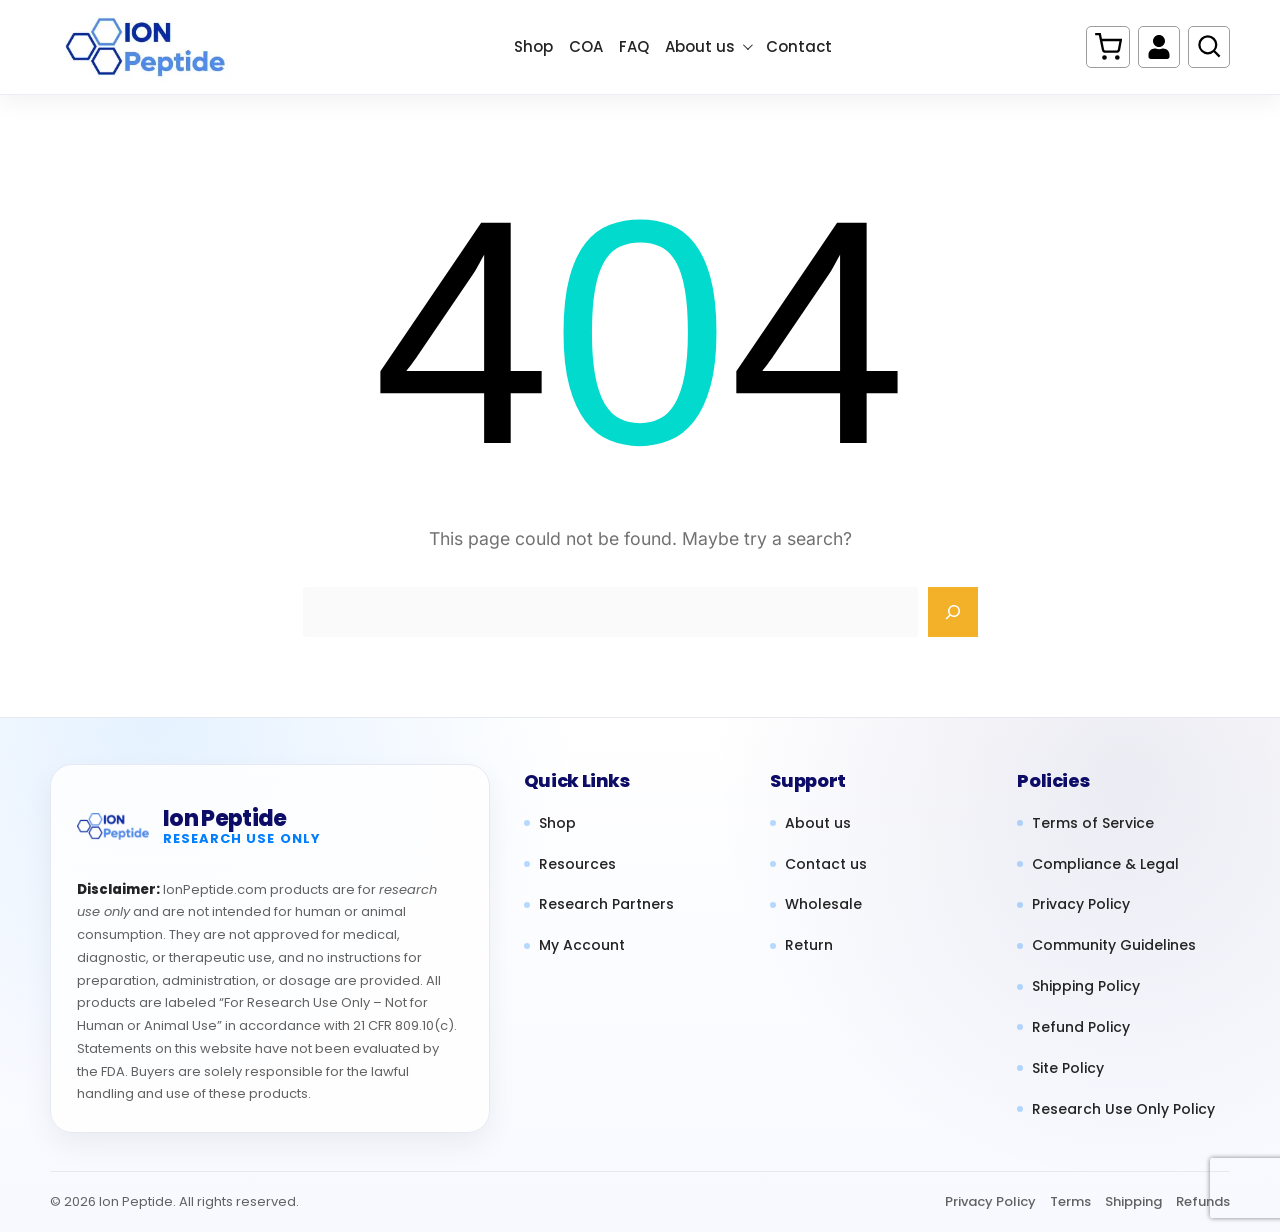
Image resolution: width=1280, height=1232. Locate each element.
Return (809, 945)
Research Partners (606, 904)
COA (586, 46)
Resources (577, 864)
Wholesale (823, 904)
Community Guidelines (1114, 945)
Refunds (1203, 1201)
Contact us (826, 864)
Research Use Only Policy (1123, 1109)
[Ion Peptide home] (113, 827)
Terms (1070, 1201)
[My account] (1159, 47)
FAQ (634, 46)
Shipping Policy (1086, 986)
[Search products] (1209, 47)
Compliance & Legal (1105, 864)
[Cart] (1108, 47)
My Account (582, 945)
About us (709, 46)
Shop (533, 46)
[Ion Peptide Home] (155, 47)
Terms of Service (1093, 823)
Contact (799, 46)
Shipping (1133, 1201)
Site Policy (1068, 1068)
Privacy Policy (1081, 904)
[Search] (953, 612)
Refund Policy (1081, 1027)
